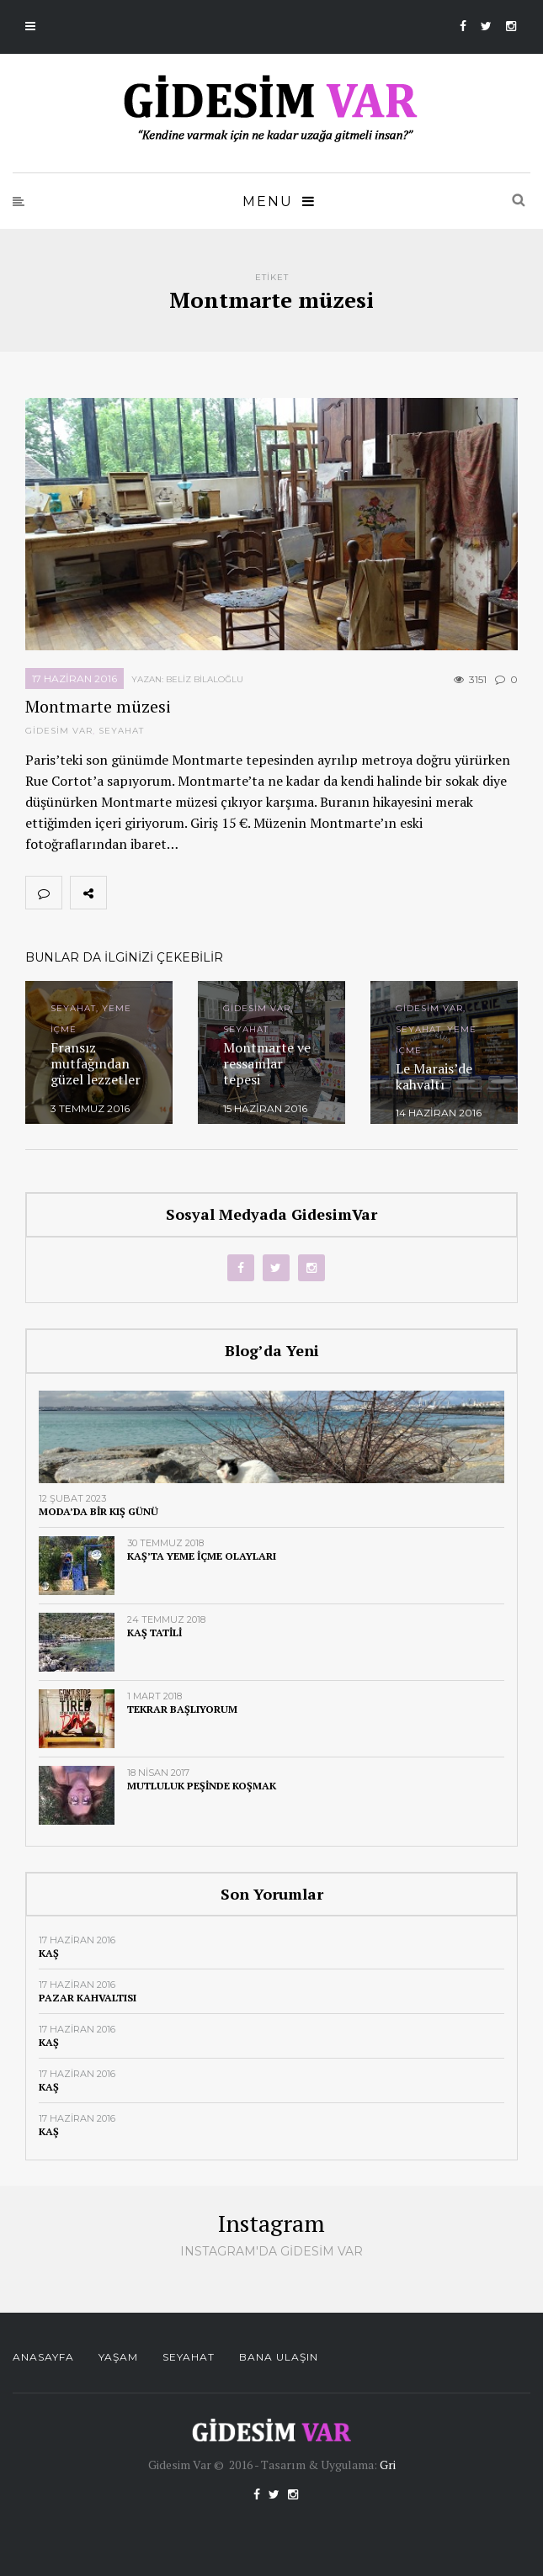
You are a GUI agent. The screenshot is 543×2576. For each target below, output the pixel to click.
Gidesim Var (59, 730)
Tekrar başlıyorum (182, 1709)
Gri (388, 2465)
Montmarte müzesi (98, 706)
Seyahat (121, 730)
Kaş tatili (154, 1632)
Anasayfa (43, 2357)
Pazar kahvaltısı (87, 1997)
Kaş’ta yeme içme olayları (201, 1556)
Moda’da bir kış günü (98, 1511)
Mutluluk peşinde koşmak (201, 1785)
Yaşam (118, 2357)
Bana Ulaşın (278, 2357)
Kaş (49, 1953)
